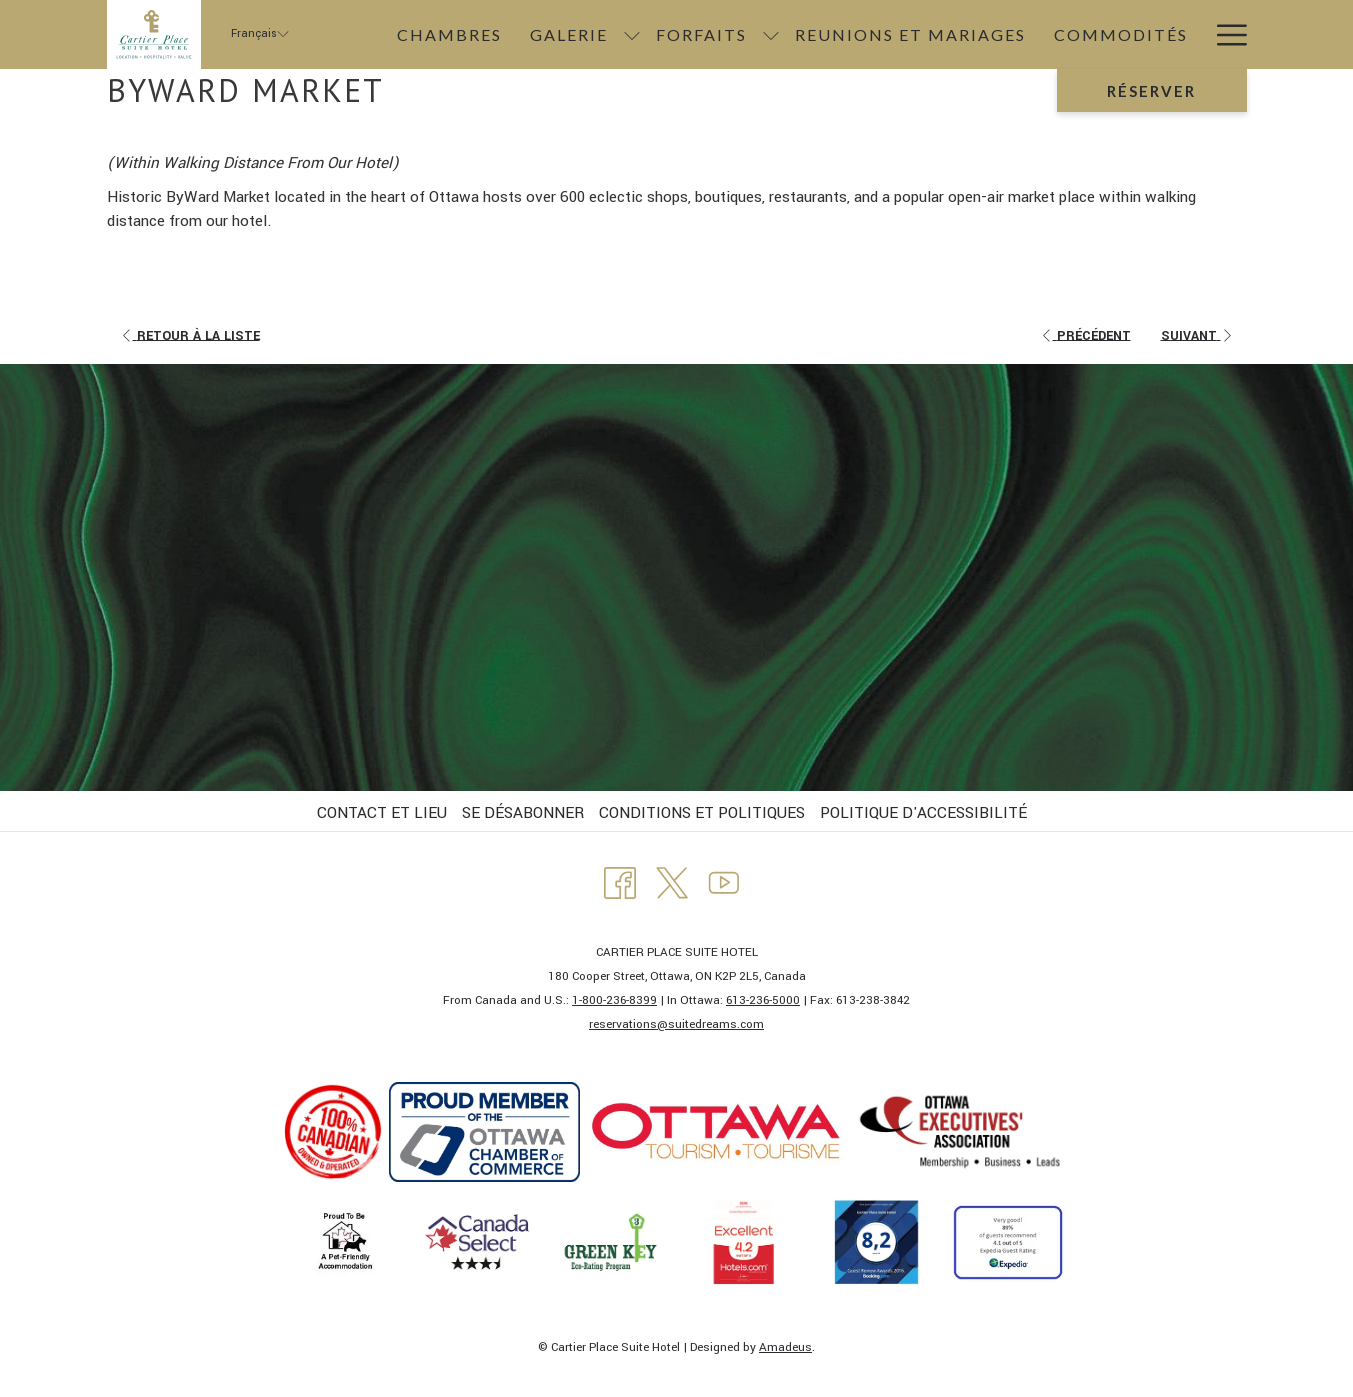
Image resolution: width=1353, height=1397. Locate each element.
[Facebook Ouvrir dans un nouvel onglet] (620, 881)
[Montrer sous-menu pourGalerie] (632, 34)
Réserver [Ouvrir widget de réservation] (1151, 91)
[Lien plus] (1224, 34)
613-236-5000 (763, 1000)
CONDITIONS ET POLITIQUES (702, 813)
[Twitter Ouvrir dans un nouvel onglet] (672, 881)
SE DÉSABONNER (523, 813)
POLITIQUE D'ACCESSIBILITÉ (923, 813)
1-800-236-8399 (614, 1000)
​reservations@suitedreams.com (676, 1024)
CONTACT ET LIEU (382, 813)
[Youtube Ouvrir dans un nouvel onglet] (724, 881)
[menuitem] (449, 34)
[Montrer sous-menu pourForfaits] (771, 34)
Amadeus (785, 1347)
